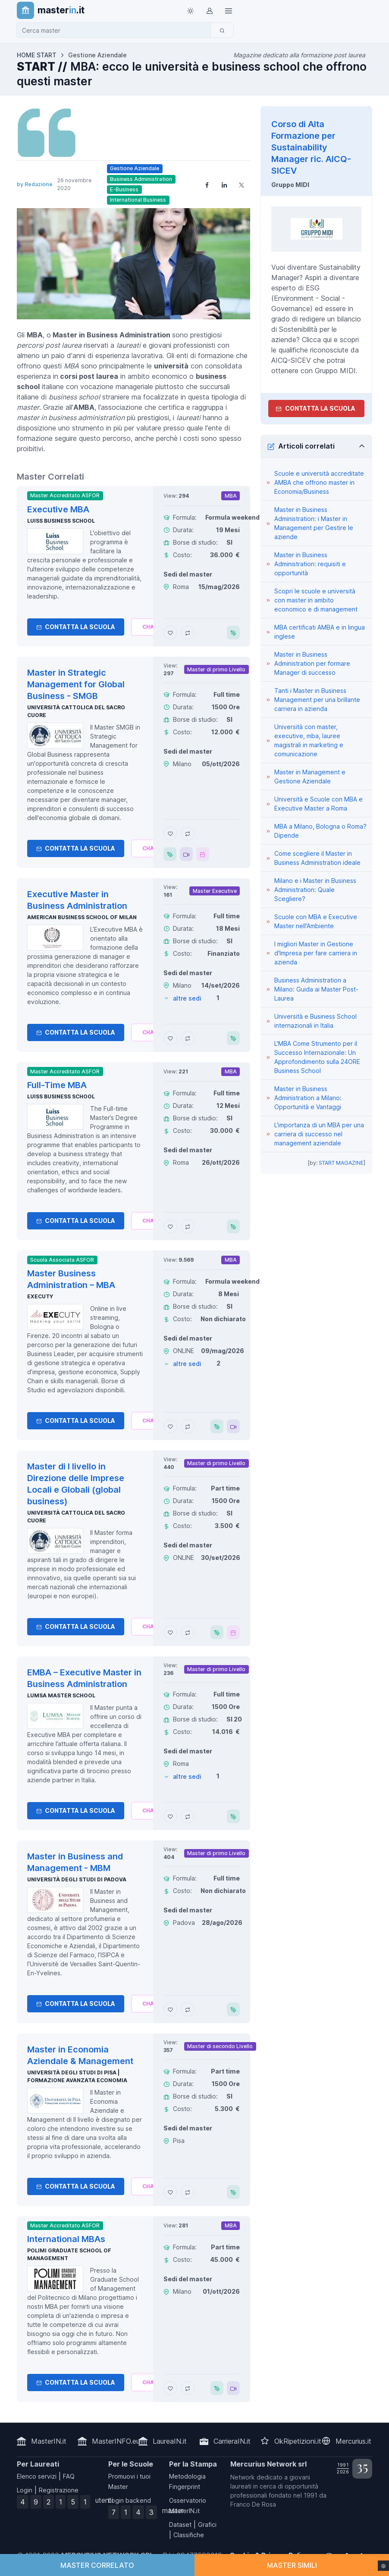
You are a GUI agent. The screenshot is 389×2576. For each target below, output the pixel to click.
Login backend (129, 2500)
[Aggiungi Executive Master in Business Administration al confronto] (187, 1038)
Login (24, 2490)
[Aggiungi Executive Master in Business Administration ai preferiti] (170, 1038)
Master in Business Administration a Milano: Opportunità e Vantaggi (308, 1097)
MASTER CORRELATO (97, 2565)
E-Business (124, 189)
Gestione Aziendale (134, 168)
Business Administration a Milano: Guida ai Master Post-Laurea (316, 989)
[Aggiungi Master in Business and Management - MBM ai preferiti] (170, 2009)
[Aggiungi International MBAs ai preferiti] (170, 2388)
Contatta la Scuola (75, 626)
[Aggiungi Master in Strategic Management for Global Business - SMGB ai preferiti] (170, 833)
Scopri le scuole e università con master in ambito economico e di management (316, 600)
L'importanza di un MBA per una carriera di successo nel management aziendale (319, 1134)
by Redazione (35, 184)
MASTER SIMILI (292, 2565)
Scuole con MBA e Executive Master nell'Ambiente (315, 921)
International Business (138, 199)
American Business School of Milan (82, 917)
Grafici (207, 2524)
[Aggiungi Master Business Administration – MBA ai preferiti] (170, 1426)
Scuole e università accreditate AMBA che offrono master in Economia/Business (319, 482)
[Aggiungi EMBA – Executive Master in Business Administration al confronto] (187, 1816)
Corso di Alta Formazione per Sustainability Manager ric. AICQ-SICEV (311, 147)
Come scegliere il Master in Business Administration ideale (317, 858)
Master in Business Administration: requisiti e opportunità (310, 564)
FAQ (69, 2476)
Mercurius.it (353, 2441)
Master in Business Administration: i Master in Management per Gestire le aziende (313, 523)
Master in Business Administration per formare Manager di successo (312, 663)
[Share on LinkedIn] (224, 184)
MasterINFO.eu (116, 2441)
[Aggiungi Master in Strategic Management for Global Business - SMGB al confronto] (187, 833)
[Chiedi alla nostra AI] (150, 627)
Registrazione (58, 2490)
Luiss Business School (61, 521)
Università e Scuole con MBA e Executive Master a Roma (318, 803)
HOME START (36, 55)
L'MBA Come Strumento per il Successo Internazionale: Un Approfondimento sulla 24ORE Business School (317, 1057)
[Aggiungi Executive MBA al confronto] (187, 632)
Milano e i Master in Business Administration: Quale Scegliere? (315, 889)
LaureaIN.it (170, 2441)
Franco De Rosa (253, 2504)
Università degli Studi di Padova (76, 1879)
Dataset (180, 2524)
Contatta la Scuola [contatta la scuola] (315, 408)
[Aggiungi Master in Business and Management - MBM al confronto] (187, 2009)
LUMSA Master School (61, 1695)
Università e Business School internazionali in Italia (315, 1021)
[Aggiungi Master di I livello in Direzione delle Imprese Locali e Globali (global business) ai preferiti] (170, 1632)
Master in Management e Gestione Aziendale (309, 776)
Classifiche (188, 2535)
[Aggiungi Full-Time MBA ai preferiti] (170, 1226)
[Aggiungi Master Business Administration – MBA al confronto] (187, 1426)
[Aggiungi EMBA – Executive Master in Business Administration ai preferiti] (170, 1816)
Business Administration (141, 179)
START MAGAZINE (341, 1163)
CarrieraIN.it (232, 2441)
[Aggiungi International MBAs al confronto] (187, 2388)
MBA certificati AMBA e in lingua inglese (319, 632)
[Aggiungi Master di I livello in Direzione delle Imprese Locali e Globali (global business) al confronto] (187, 1632)
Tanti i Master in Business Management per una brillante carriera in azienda (317, 699)
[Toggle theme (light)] (190, 10)
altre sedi (187, 998)
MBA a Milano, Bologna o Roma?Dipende (320, 831)
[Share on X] (241, 184)
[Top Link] (228, 10)
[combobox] (116, 30)
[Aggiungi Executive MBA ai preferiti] (170, 632)
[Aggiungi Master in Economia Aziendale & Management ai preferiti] (170, 2192)
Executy (40, 1296)
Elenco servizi (36, 2476)
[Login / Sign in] (209, 10)
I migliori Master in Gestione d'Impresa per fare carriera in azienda (315, 953)
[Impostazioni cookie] (383, 2565)
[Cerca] (222, 30)
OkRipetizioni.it (297, 2441)
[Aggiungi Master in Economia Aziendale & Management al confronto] (187, 2192)
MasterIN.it (48, 2441)
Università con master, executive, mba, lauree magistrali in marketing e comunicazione (308, 740)
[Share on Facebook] (207, 184)
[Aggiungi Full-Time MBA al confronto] (187, 1226)
